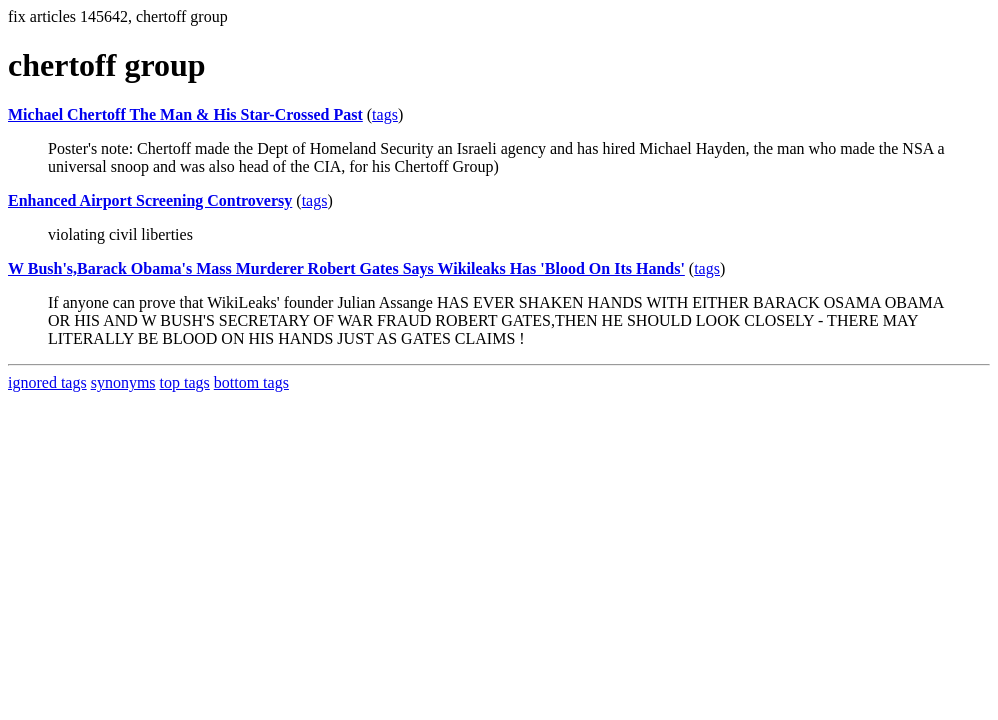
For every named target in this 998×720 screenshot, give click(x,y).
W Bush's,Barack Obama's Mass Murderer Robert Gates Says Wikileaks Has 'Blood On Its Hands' (346, 268)
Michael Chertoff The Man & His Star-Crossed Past (185, 114)
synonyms (123, 382)
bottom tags (251, 382)
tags (385, 114)
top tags (185, 382)
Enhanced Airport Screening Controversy (150, 200)
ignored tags (47, 382)
